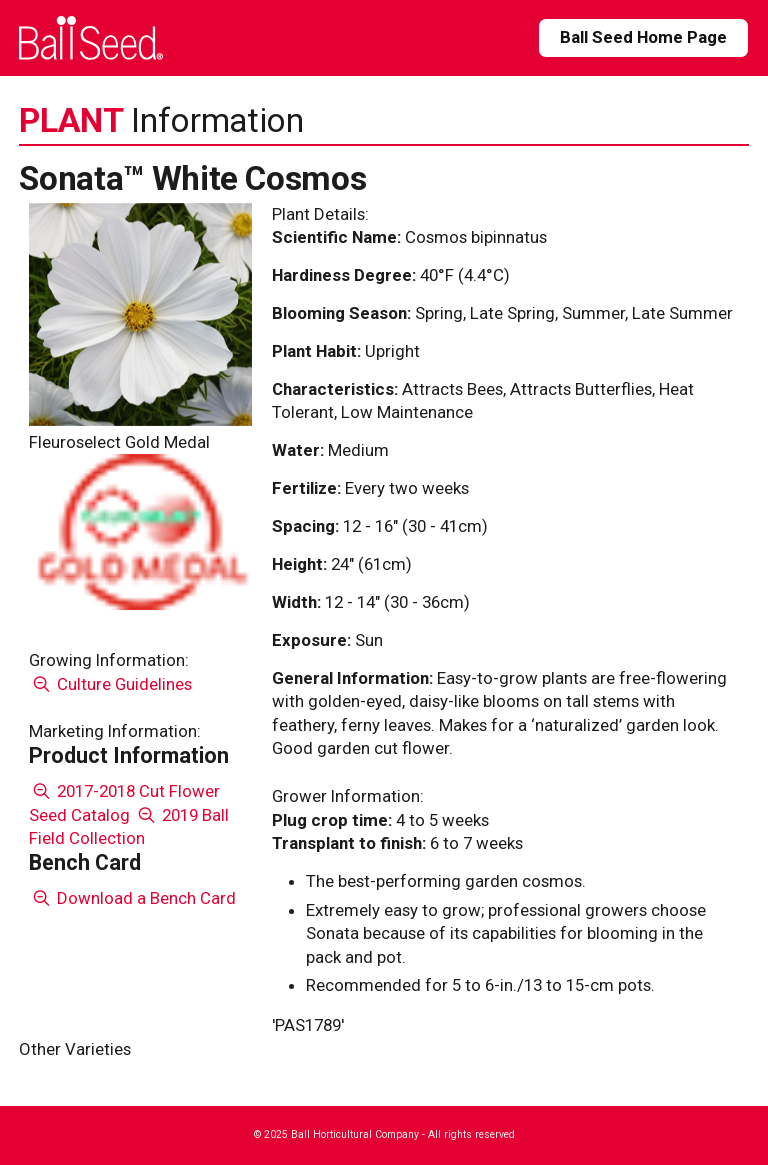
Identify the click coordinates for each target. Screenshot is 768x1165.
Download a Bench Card (132, 898)
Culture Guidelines (110, 684)
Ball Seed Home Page (643, 37)
